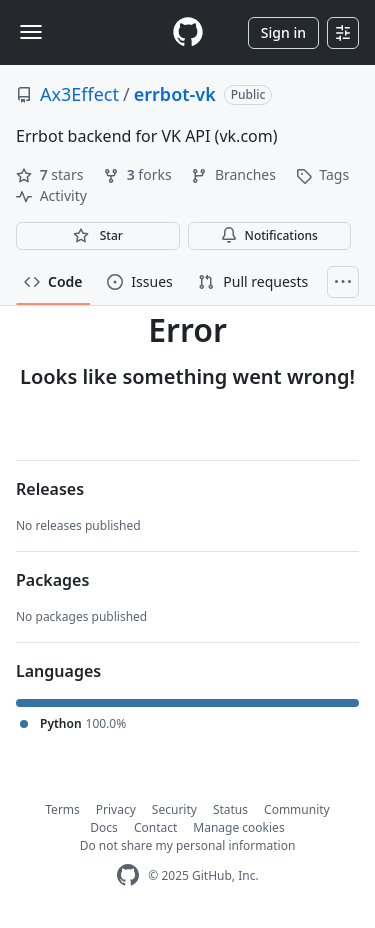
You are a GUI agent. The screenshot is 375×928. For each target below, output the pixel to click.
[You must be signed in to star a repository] (98, 236)
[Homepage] (188, 32)
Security (174, 809)
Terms (62, 809)
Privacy (116, 809)
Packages (52, 580)
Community (297, 809)
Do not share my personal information (188, 845)
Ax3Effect (79, 94)
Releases (50, 489)
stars (51, 174)
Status (230, 809)
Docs (104, 827)
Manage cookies (238, 827)
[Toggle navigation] (31, 32)
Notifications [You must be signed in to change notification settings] (269, 235)
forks (139, 174)
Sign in (283, 32)
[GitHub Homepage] (128, 875)
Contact (155, 827)
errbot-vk (175, 94)
